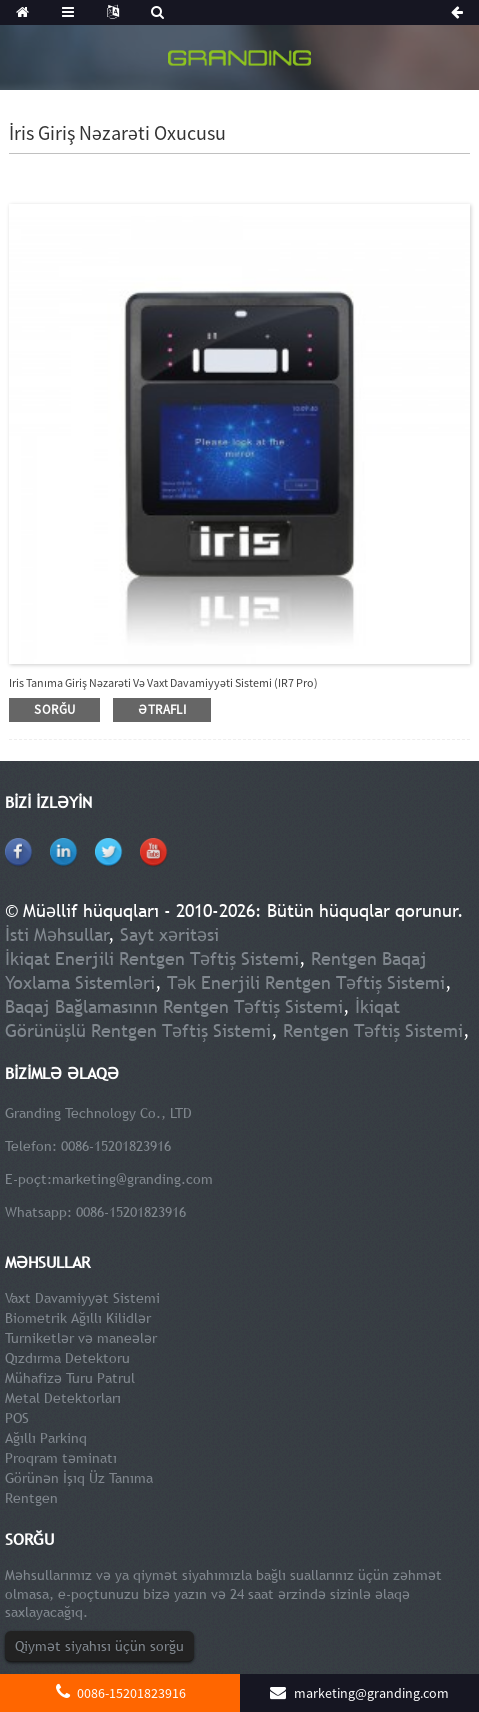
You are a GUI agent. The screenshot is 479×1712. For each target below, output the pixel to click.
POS (17, 1418)
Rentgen (31, 1498)
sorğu (54, 709)
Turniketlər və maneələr (81, 1338)
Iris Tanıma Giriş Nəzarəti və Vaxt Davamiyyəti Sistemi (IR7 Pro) (163, 682)
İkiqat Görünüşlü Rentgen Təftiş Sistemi (202, 1018)
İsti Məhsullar (57, 934)
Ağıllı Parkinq (46, 1438)
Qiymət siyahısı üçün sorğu (99, 1646)
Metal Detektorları (63, 1398)
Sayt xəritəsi (169, 934)
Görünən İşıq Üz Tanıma (79, 1478)
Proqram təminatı (61, 1458)
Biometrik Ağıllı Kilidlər (78, 1318)
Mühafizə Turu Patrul (70, 1378)
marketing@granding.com (132, 1179)
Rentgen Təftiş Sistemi (373, 1030)
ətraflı (162, 709)
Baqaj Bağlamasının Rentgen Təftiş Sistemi (174, 1006)
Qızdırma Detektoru (67, 1358)
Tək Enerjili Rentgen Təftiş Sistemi (306, 982)
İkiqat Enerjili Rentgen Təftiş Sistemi (152, 958)
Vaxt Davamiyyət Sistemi (82, 1298)
